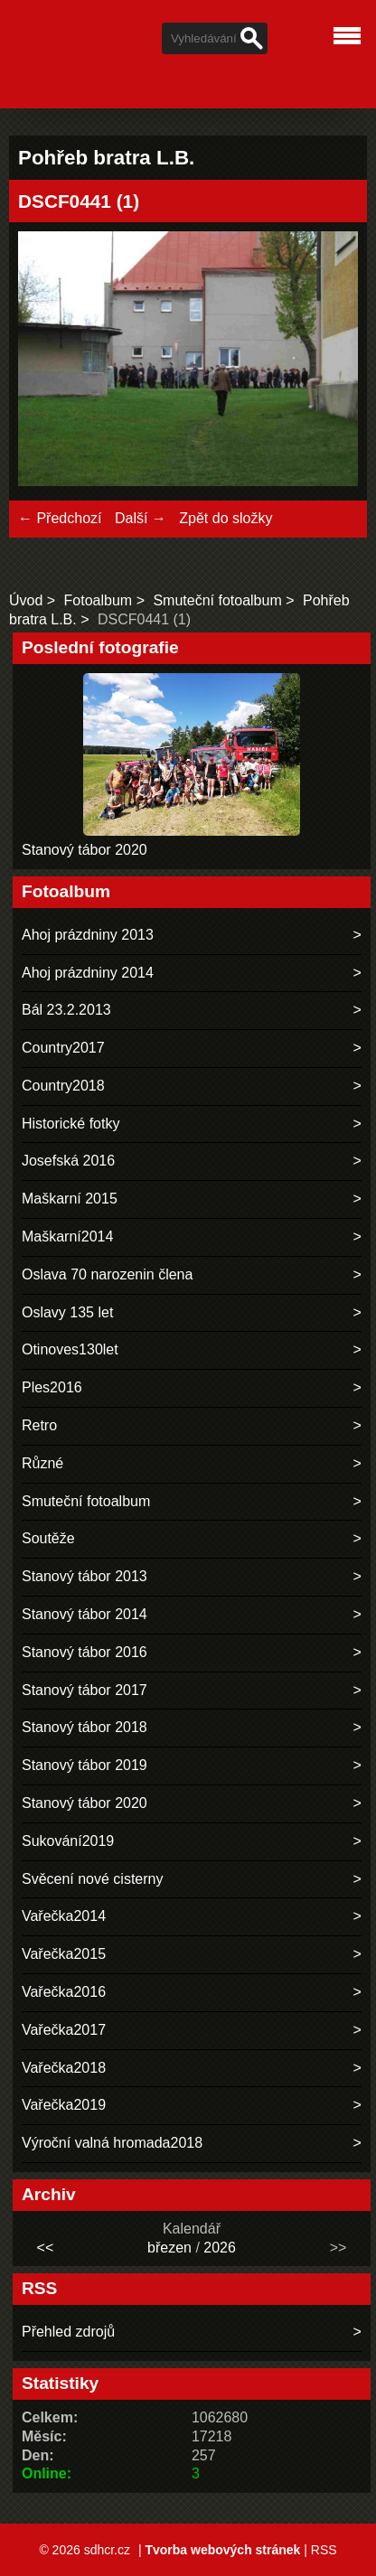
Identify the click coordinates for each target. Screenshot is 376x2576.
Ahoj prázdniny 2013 (88, 934)
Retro (39, 1425)
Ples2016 (52, 1387)
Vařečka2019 (64, 2104)
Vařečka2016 (64, 1992)
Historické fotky (70, 1123)
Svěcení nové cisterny (93, 1879)
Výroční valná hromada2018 (112, 2142)
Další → (140, 518)
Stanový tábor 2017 (84, 1690)
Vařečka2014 (64, 1916)
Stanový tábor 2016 (84, 1652)
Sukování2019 (68, 1841)
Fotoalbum (98, 600)
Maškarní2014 (67, 1236)
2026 (219, 2247)
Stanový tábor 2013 (84, 1576)
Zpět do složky (225, 518)
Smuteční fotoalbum (217, 600)
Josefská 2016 (68, 1160)
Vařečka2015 (64, 1954)
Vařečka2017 (64, 2029)
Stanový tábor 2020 (84, 849)
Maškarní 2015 (70, 1198)
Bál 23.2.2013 (66, 1009)
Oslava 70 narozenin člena (107, 1274)
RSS (324, 2550)
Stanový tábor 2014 (84, 1614)
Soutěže (48, 1538)
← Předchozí (59, 518)
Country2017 (63, 1047)
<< (45, 2247)
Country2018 (63, 1085)
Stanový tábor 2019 (84, 1765)
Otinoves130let (70, 1349)
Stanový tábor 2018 (84, 1727)
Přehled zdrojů (68, 2331)
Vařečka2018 (64, 2067)
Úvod (25, 600)
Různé (42, 1463)
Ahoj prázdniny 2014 (88, 972)
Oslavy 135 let (67, 1312)
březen (169, 2247)
